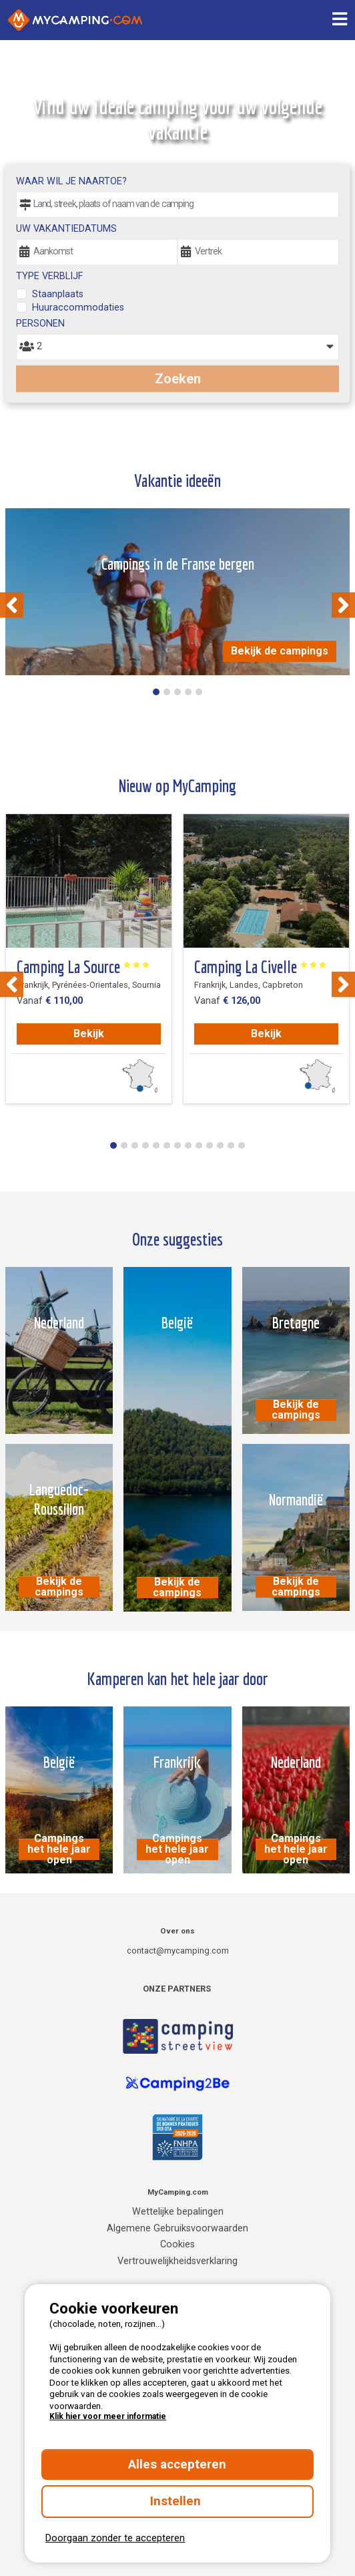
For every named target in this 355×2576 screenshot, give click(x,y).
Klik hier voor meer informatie (107, 2416)
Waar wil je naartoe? (71, 181)
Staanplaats (57, 294)
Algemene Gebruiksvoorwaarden (177, 2228)
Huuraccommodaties (78, 307)
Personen (40, 323)
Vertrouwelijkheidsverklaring (177, 2261)
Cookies (177, 2244)
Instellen (177, 2501)
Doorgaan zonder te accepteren (115, 2538)
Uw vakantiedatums (66, 228)
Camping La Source (83, 967)
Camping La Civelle (260, 967)
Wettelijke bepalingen (178, 2211)
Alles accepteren (177, 2464)
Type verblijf (49, 276)
